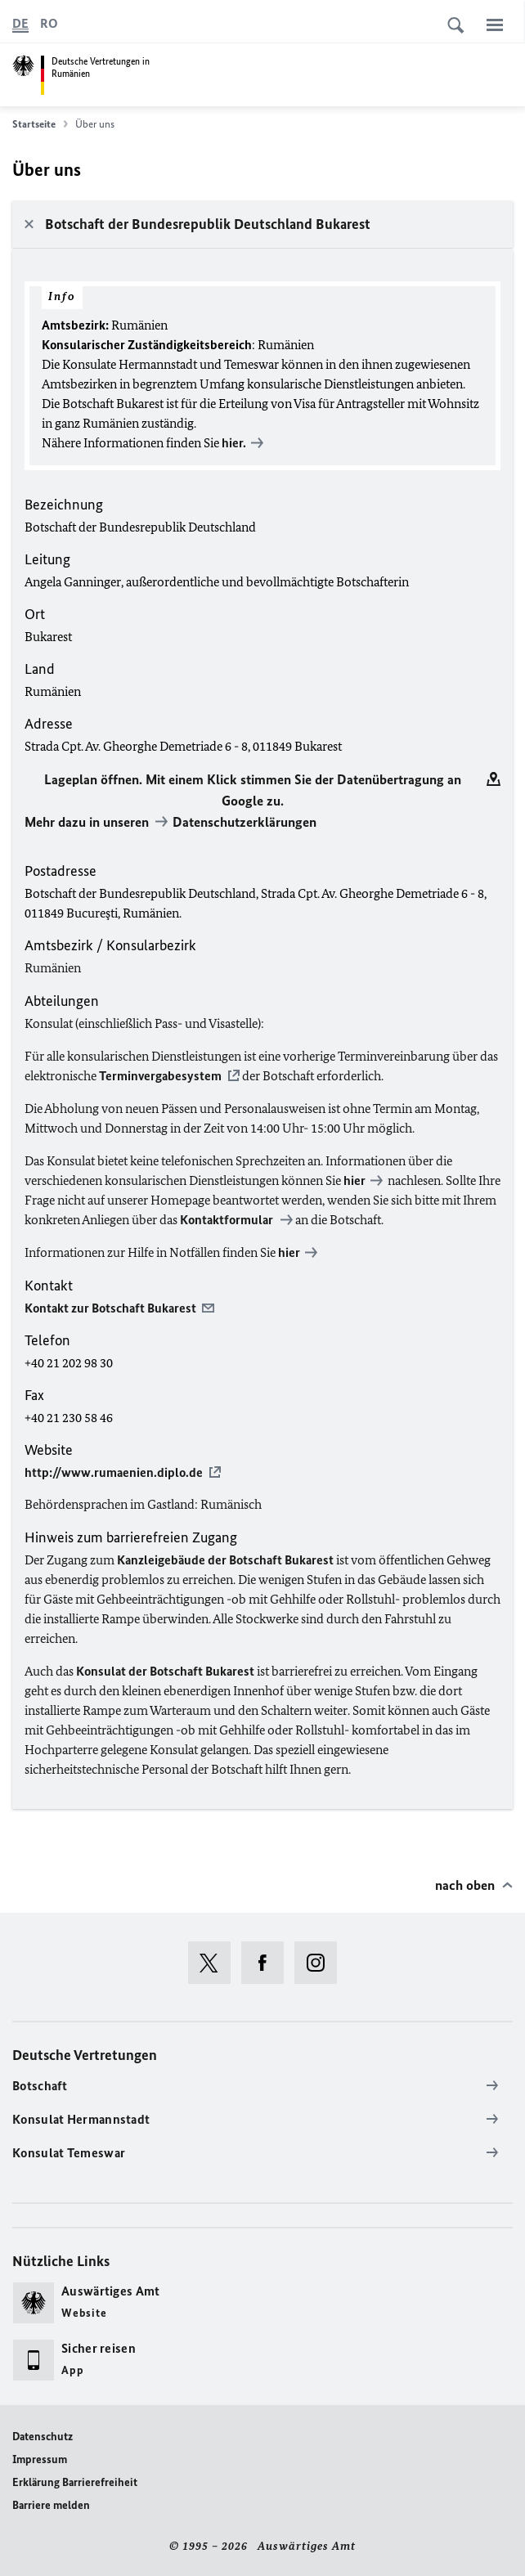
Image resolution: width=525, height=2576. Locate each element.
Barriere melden (51, 2505)
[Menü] (495, 25)
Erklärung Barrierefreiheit (74, 2482)
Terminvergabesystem (160, 1076)
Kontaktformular (228, 1219)
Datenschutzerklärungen (244, 822)
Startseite (40, 124)
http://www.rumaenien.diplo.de (114, 1472)
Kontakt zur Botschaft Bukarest (110, 1308)
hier (353, 1180)
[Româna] (49, 24)
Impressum (39, 2459)
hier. (232, 443)
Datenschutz (42, 2437)
